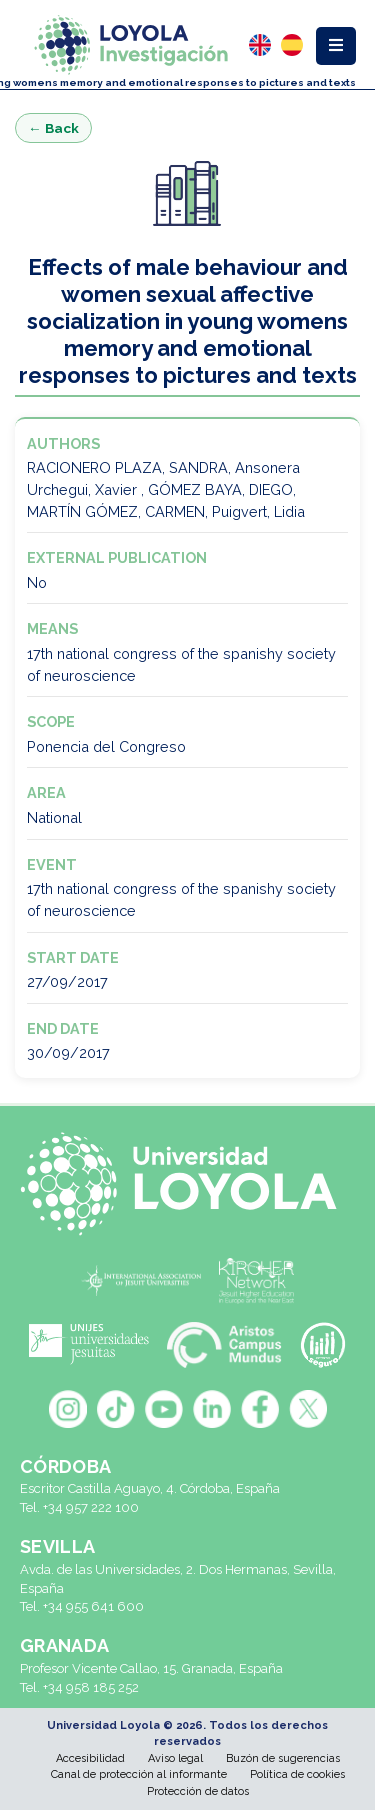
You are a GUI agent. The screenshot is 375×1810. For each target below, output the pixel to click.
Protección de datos (198, 1791)
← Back (53, 128)
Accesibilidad (90, 1758)
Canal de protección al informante (139, 1774)
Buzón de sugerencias (283, 1758)
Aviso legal (175, 1758)
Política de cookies (297, 1774)
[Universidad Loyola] (187, 1184)
